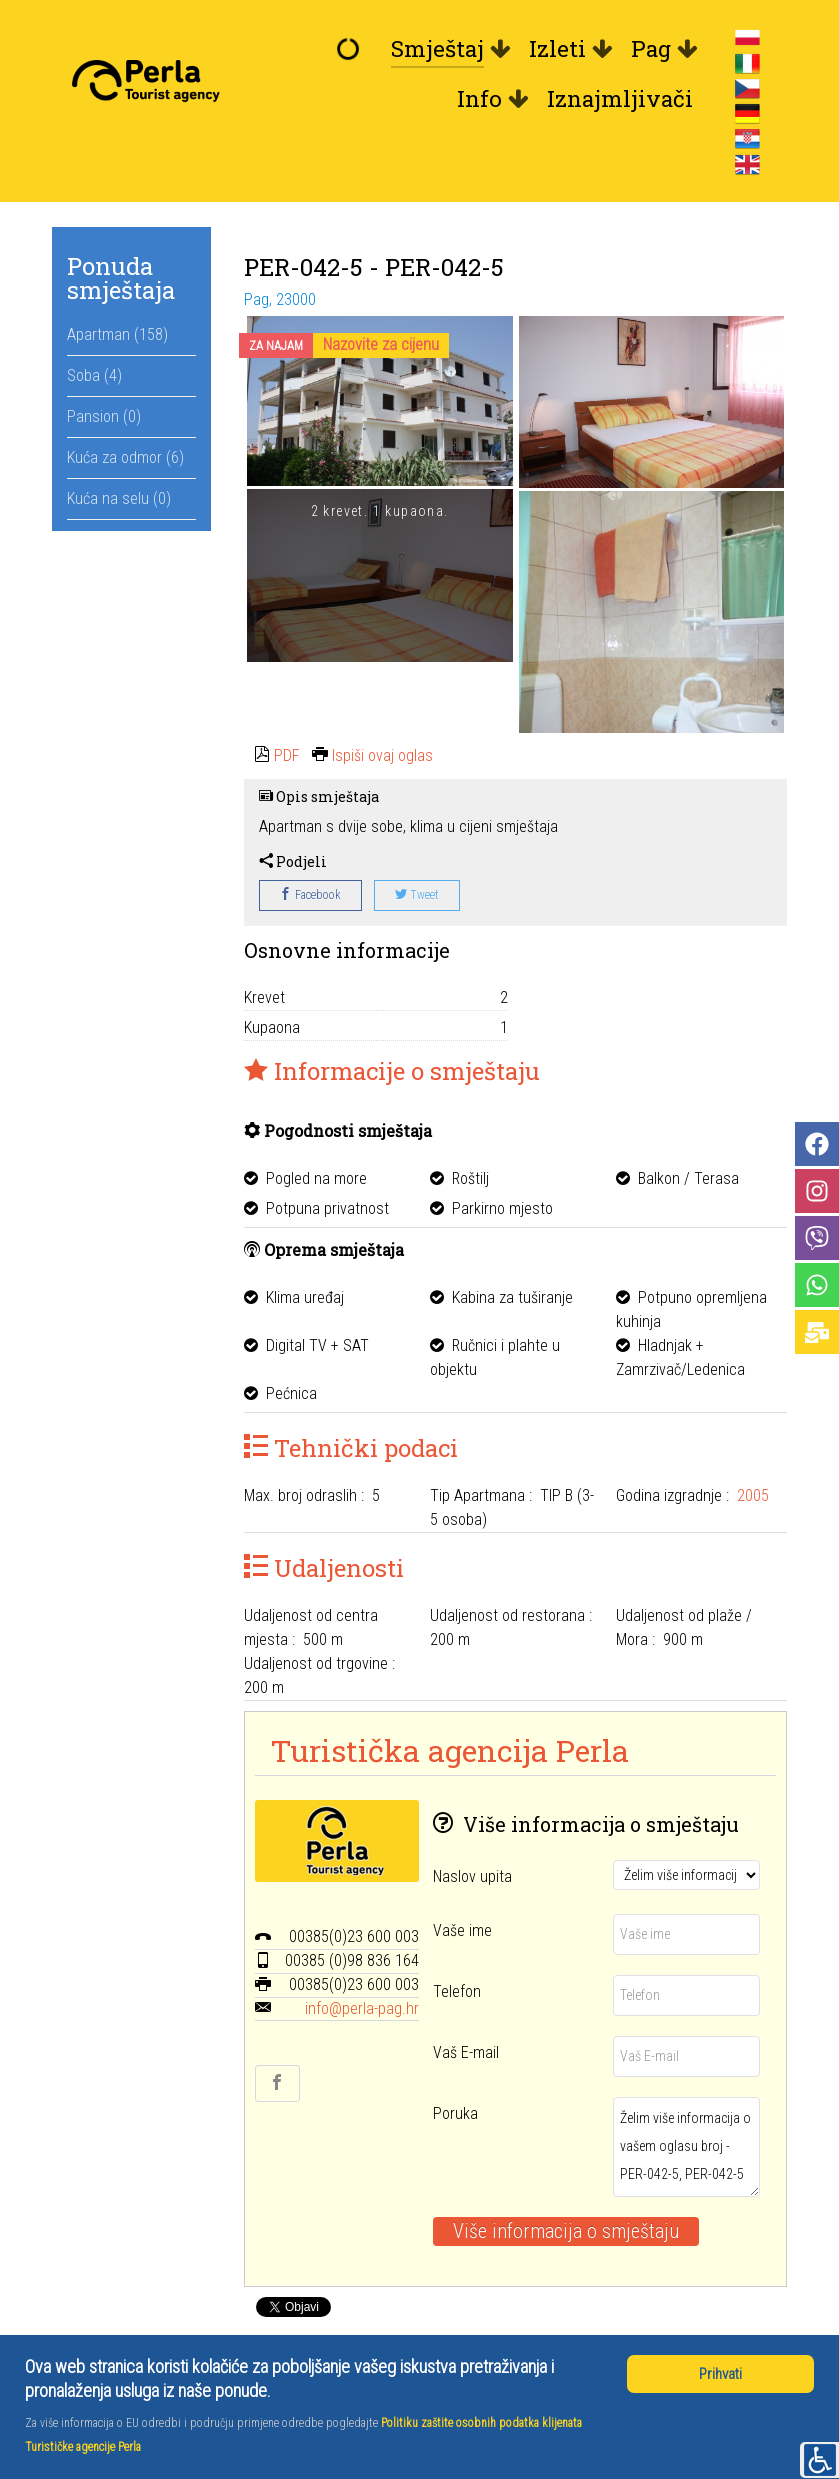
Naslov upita (472, 1876)
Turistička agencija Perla (450, 1750)
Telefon (457, 1991)
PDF (287, 755)
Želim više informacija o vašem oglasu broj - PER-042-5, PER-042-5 (686, 2147)
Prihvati (720, 2374)
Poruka (455, 2113)
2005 (753, 1495)
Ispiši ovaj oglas (382, 755)
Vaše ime (462, 1930)
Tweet (417, 895)
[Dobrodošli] (352, 49)
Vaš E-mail (466, 2052)
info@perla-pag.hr (362, 2008)
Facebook (310, 895)
